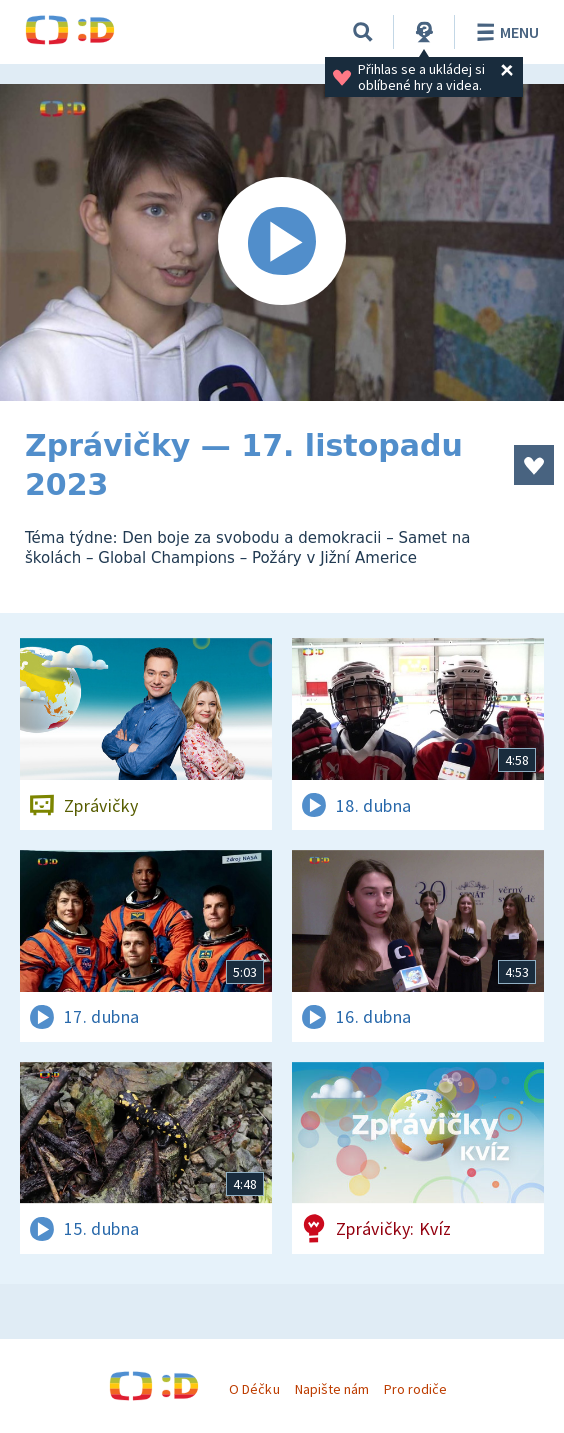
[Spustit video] (282, 242)
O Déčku (254, 1389)
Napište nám (332, 1389)
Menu (504, 32)
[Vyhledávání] (363, 32)
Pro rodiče (415, 1389)
